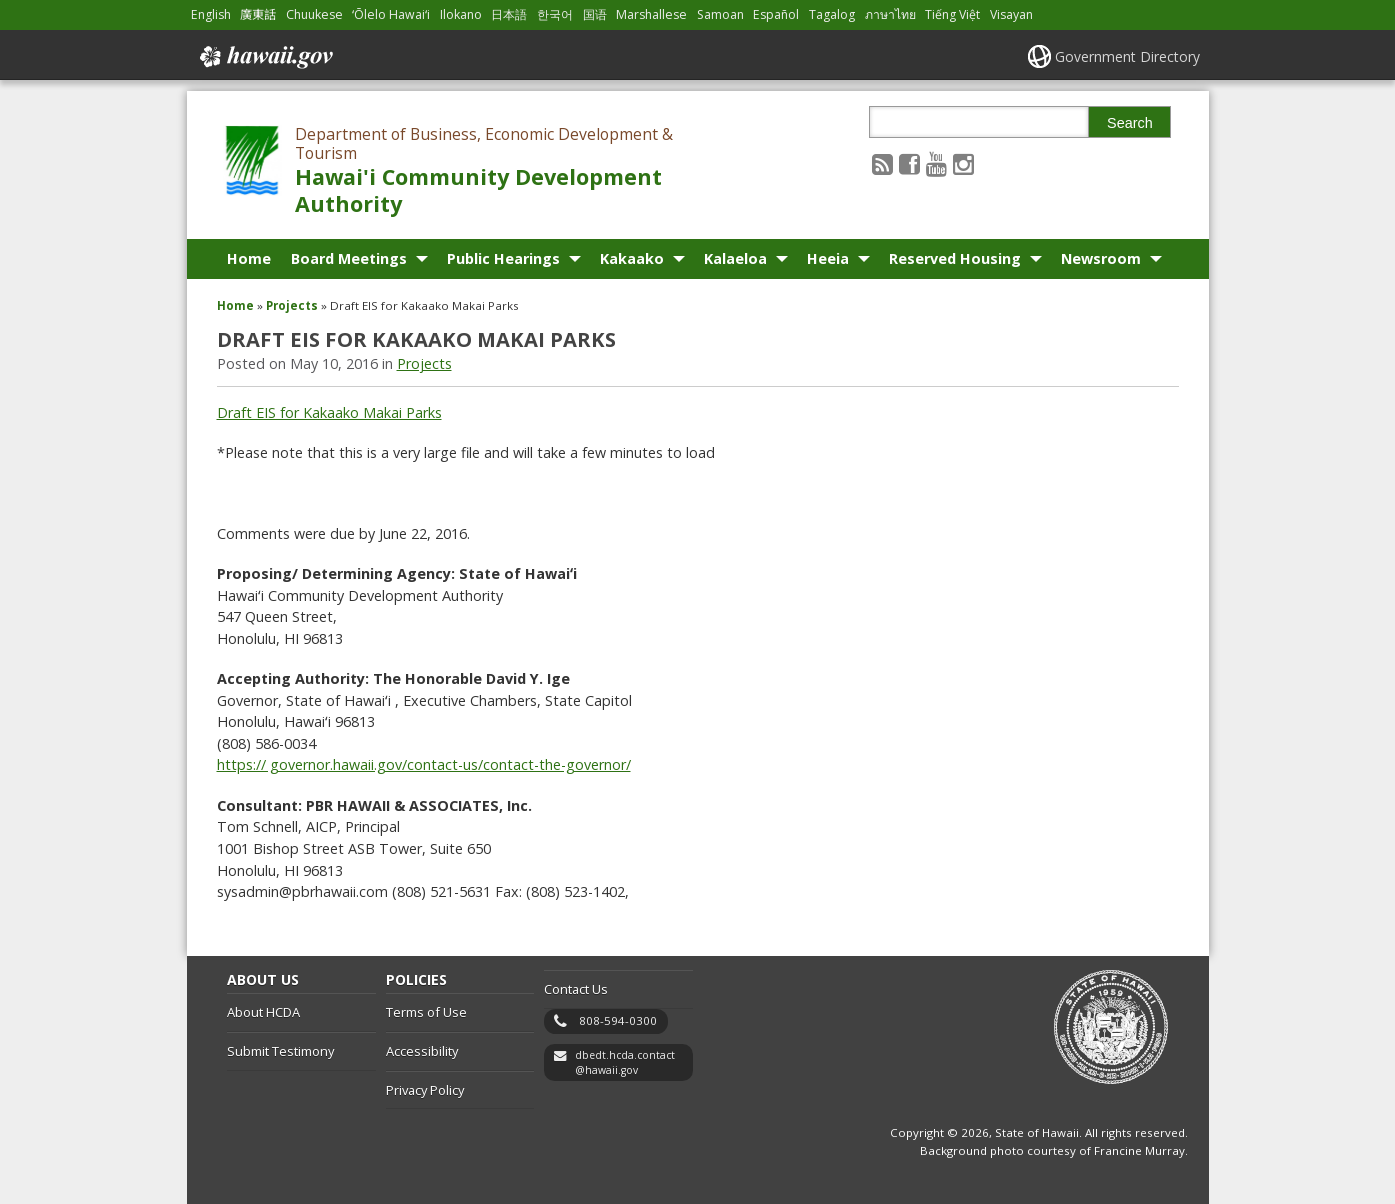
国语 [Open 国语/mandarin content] (595, 14)
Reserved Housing (955, 258)
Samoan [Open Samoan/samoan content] (720, 14)
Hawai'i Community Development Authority (478, 190)
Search (1130, 123)
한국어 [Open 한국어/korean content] (555, 14)
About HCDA (263, 1012)
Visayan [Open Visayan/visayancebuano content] (1011, 14)
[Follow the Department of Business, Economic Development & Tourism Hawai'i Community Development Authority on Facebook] (909, 163)
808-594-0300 (618, 1020)
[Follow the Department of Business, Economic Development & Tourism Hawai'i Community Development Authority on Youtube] (936, 163)
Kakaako (632, 258)
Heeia (828, 258)
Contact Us (576, 989)
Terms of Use (426, 1012)
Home (249, 258)
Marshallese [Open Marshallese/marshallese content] (651, 14)
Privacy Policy (425, 1090)
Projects (292, 305)
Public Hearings (503, 258)
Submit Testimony (280, 1051)
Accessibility (422, 1051)
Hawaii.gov (264, 57)
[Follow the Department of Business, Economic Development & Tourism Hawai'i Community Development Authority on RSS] (882, 163)
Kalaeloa (735, 258)
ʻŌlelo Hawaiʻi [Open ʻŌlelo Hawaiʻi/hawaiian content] (391, 14)
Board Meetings (349, 258)
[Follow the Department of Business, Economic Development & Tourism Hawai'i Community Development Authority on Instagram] (963, 163)
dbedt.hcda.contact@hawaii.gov (625, 1062)
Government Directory (1127, 56)
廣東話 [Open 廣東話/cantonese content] (258, 14)
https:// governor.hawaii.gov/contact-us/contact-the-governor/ (424, 764)
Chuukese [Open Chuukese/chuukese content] (314, 14)
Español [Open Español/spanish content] (776, 14)
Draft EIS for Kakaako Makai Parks (329, 412)
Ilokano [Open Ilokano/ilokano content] (461, 14)
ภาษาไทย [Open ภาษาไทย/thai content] (890, 14)
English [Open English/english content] (211, 14)
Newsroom (1101, 258)
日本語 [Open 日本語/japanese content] (509, 14)
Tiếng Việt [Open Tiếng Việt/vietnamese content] (952, 14)
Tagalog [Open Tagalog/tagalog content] (832, 14)
